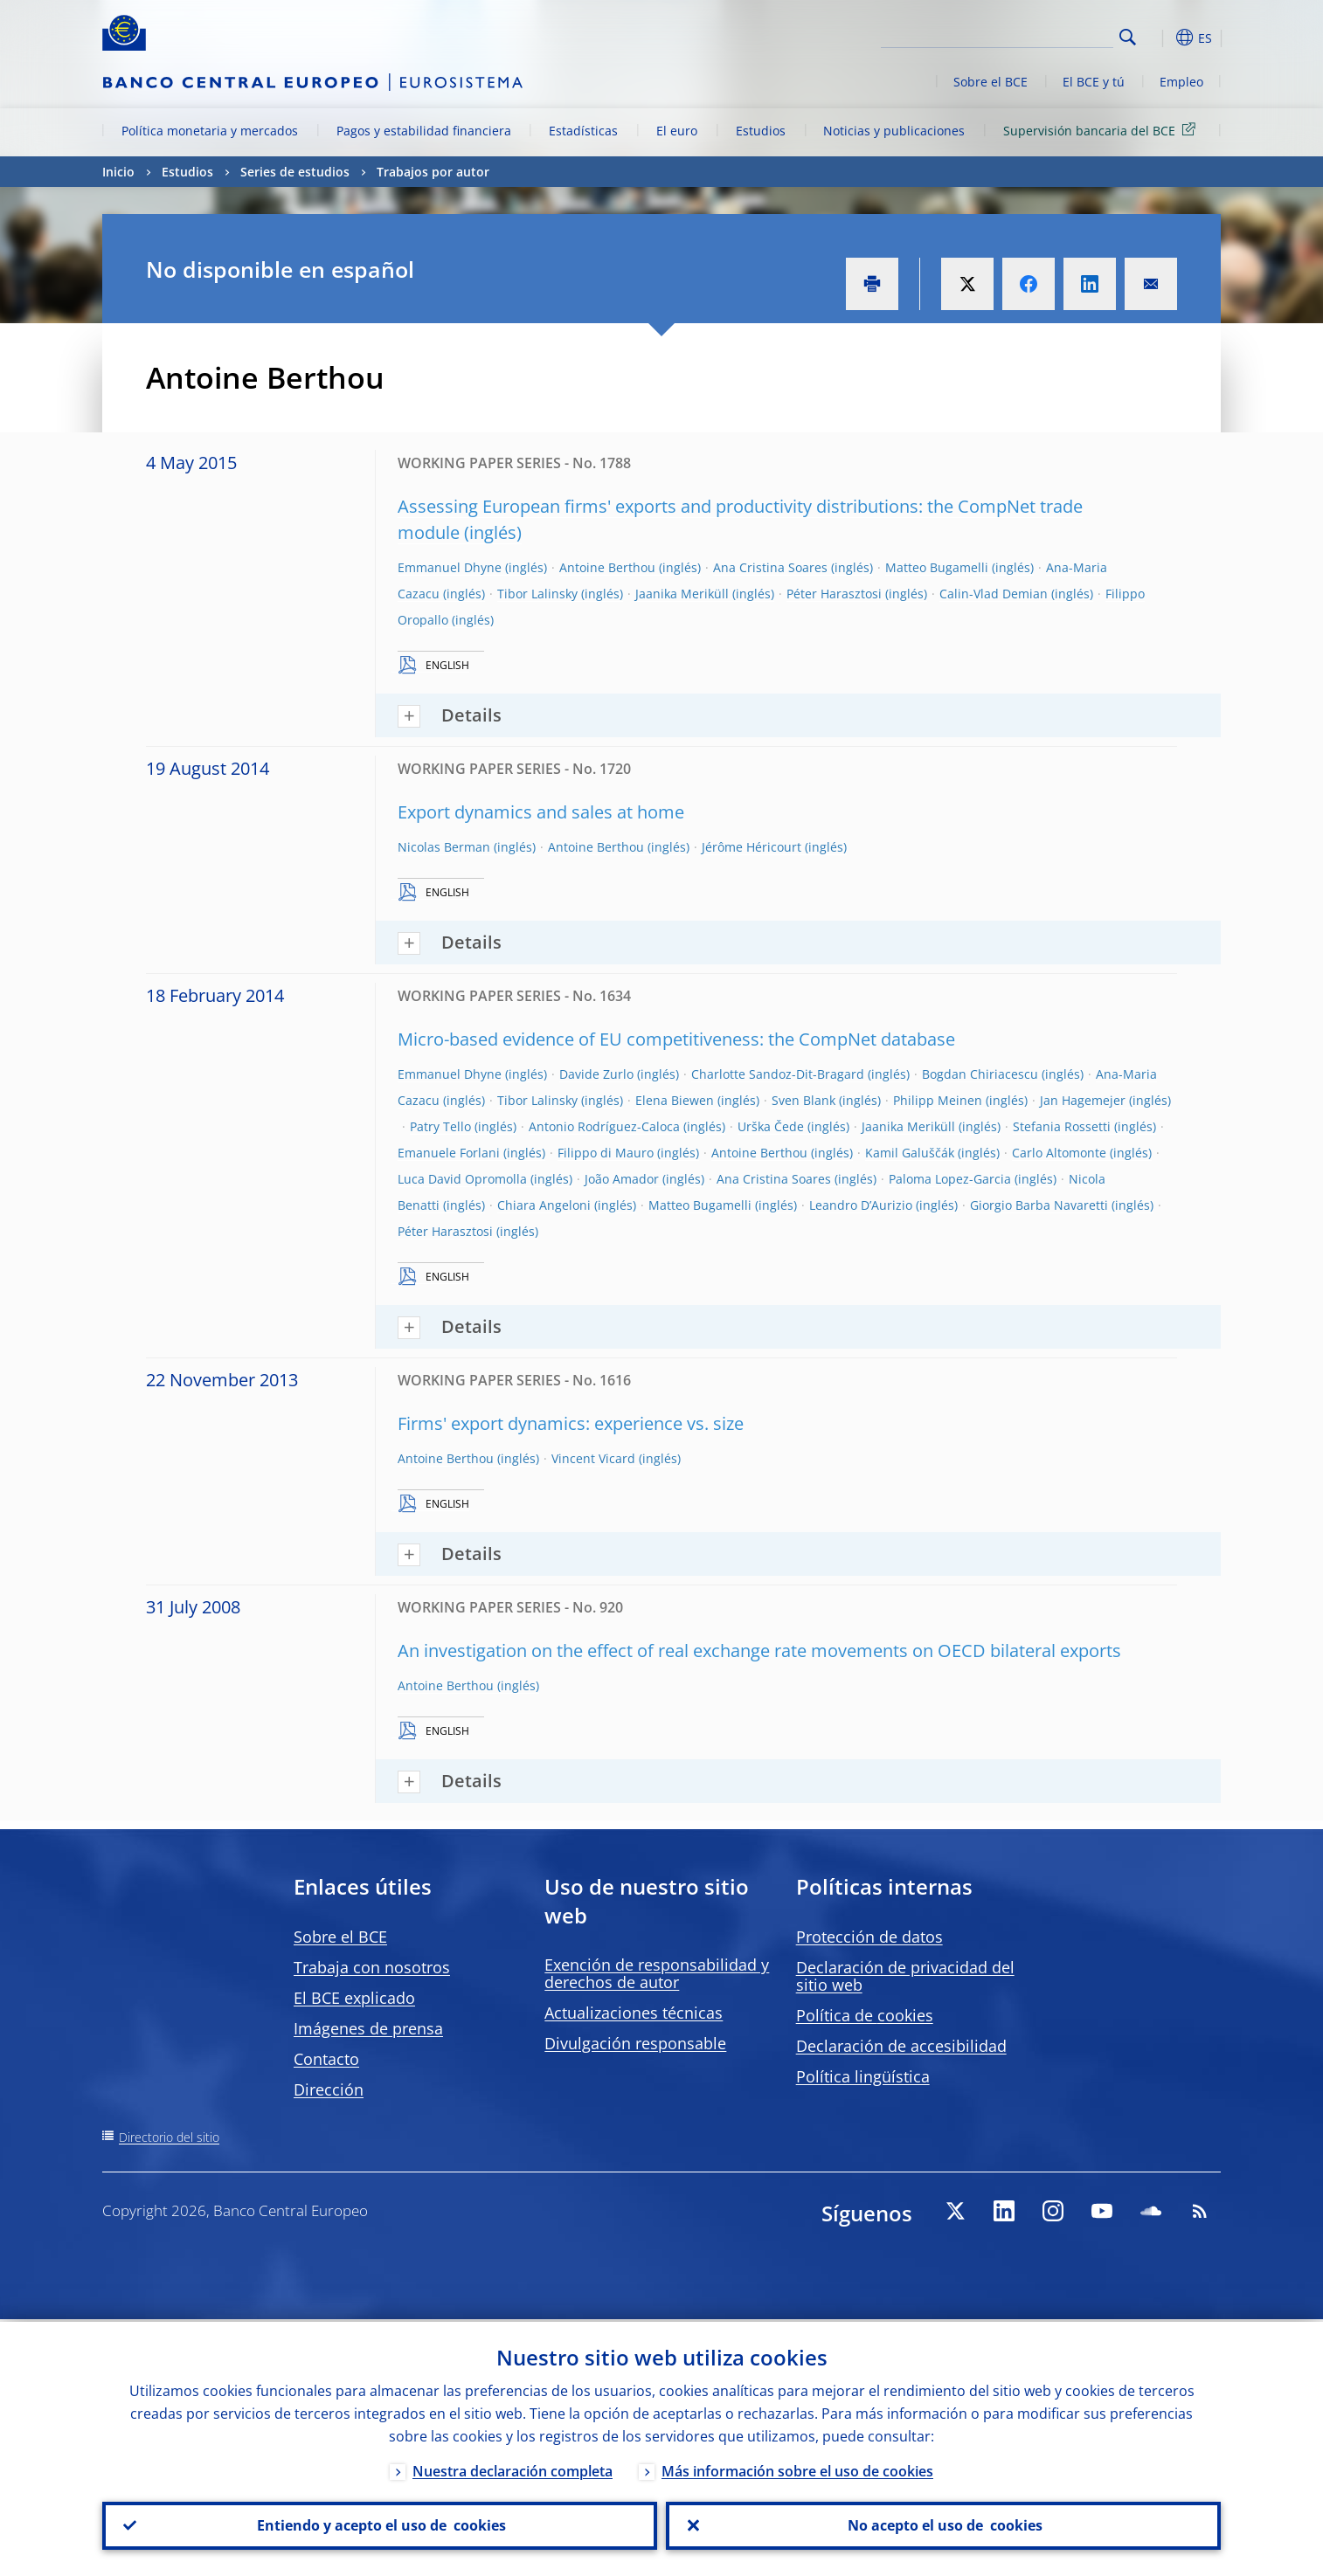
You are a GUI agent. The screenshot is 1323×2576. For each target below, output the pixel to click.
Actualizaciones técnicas (633, 2012)
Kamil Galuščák (909, 1152)
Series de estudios (295, 171)
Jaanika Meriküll (682, 593)
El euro (676, 130)
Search (1127, 37)
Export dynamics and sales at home (541, 812)
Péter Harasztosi (834, 593)
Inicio (118, 171)
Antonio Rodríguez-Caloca (604, 1126)
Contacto (326, 2058)
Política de (864, 2015)
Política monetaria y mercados (209, 130)
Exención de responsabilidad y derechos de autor (656, 1973)
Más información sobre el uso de (797, 2468)
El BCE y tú (1094, 81)
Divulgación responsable (635, 2043)
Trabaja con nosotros (372, 1967)
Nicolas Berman (444, 847)
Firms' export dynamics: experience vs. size (571, 1423)
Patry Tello (440, 1126)
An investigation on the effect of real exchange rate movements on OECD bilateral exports (759, 1650)
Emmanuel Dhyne (450, 567)
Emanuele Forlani (449, 1152)
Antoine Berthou (607, 567)
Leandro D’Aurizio (860, 1205)
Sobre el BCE (990, 81)
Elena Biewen (674, 1100)
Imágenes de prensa (368, 2028)
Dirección (329, 2089)
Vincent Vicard (593, 1458)
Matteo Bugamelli (936, 567)
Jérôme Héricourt (751, 847)
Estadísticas (583, 130)
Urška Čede (771, 1126)
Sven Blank (803, 1100)
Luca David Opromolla (462, 1179)
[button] (1159, 37)
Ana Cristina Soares (770, 567)
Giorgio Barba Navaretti (1039, 1205)
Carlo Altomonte (1059, 1152)
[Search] (1026, 35)
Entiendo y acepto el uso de (379, 2524)
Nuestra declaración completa (512, 2468)
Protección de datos (869, 1936)
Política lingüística (863, 2076)
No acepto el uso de (943, 2524)
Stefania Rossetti (1062, 1126)
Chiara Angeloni (544, 1205)
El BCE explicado (354, 1997)
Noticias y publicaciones (894, 130)
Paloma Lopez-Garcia (950, 1179)
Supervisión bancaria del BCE (1102, 130)
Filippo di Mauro (606, 1152)
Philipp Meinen (937, 1100)
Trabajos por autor (433, 171)
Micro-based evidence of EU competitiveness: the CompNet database (676, 1039)
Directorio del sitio (169, 2137)
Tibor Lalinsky (537, 593)
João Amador (622, 1179)
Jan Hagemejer (1083, 1100)
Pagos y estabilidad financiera (423, 130)
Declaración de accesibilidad (901, 2045)
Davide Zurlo (596, 1074)
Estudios (761, 130)
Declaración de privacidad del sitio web (905, 1976)
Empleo (1181, 81)
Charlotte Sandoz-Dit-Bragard (777, 1074)
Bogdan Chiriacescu (980, 1074)
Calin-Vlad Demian (993, 593)
